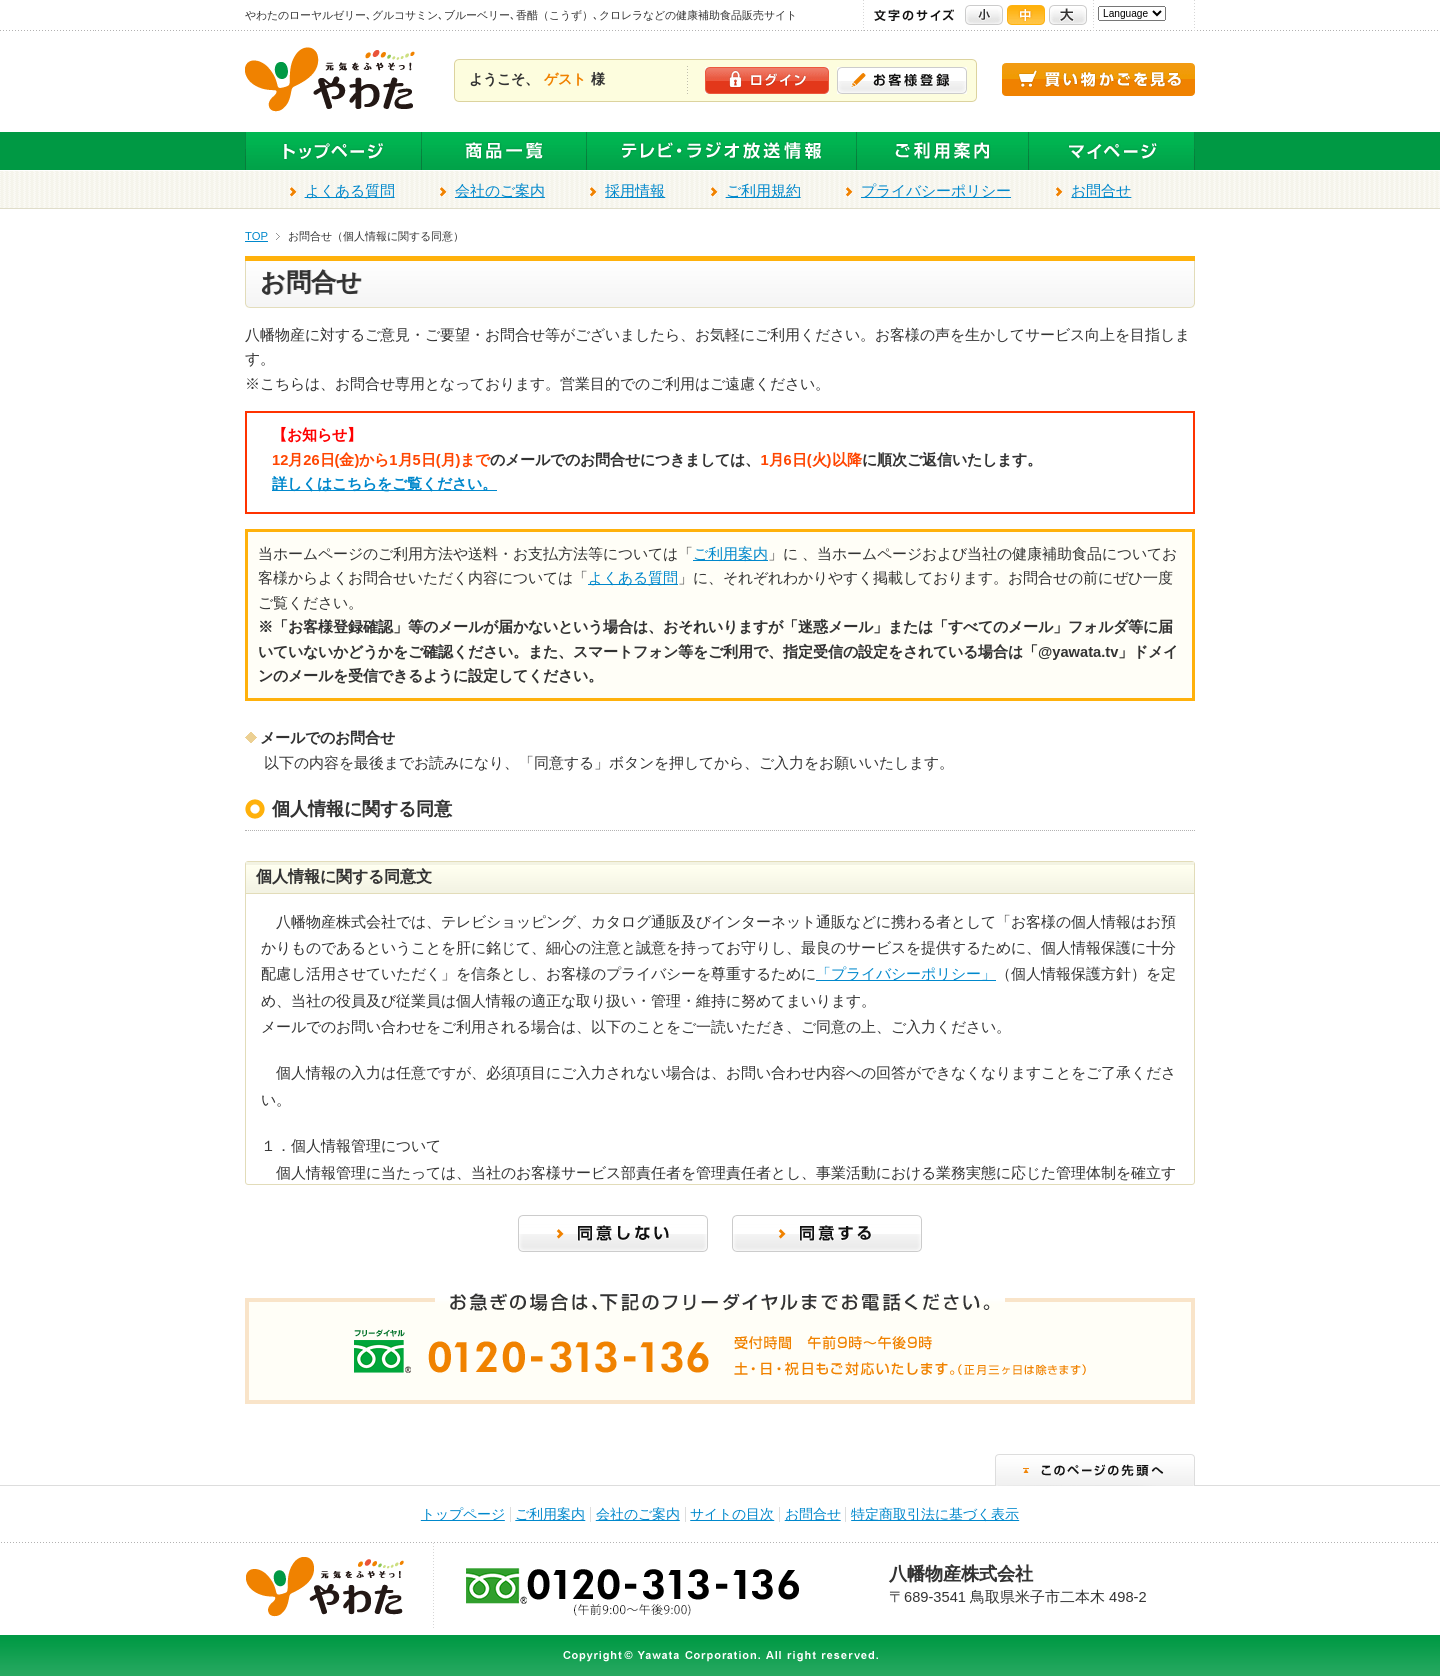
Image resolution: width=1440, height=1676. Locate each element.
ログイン (767, 80)
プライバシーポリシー (936, 191)
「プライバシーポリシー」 (906, 974)
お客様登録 (902, 80)
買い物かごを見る (1098, 79)
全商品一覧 (504, 151)
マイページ (1112, 151)
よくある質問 (350, 191)
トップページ (333, 151)
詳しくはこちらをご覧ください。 (384, 484)
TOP (256, 236)
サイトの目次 (732, 1514)
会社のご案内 (500, 191)
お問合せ (1101, 191)
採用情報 (635, 191)
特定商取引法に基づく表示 (935, 1514)
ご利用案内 (943, 151)
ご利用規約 (763, 191)
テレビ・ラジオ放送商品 (722, 151)
